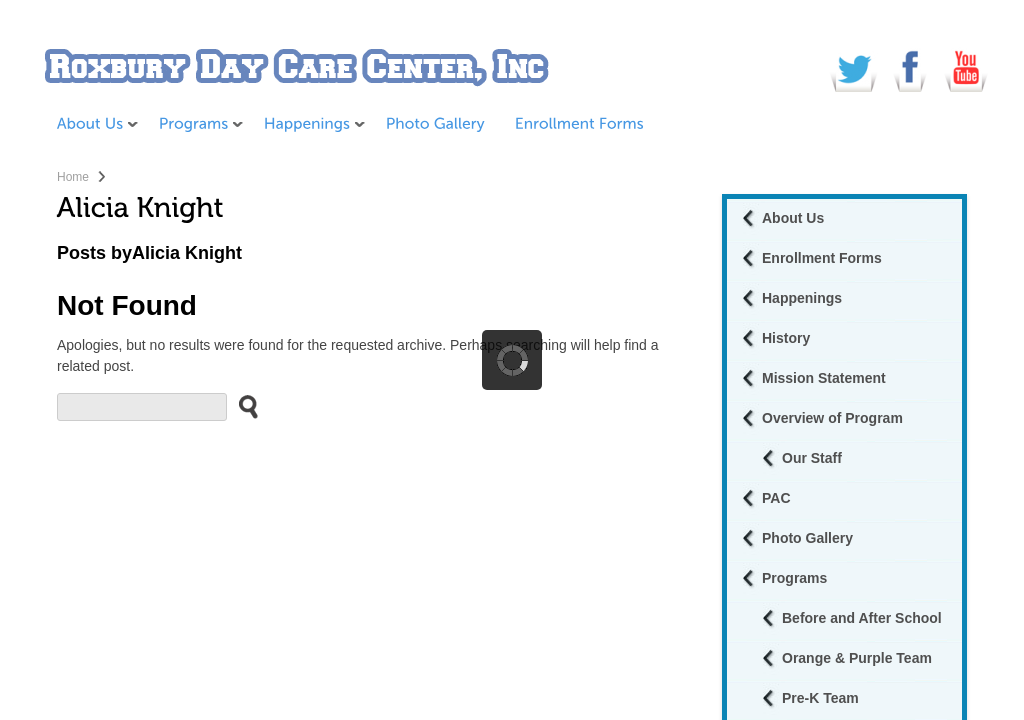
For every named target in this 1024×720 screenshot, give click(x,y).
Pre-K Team (820, 698)
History (786, 338)
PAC (776, 498)
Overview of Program (832, 418)
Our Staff (812, 458)
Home (73, 177)
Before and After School (862, 618)
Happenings (802, 298)
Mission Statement (824, 378)
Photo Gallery (807, 538)
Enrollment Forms (822, 258)
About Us (793, 218)
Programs (794, 578)
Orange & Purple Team (857, 658)
